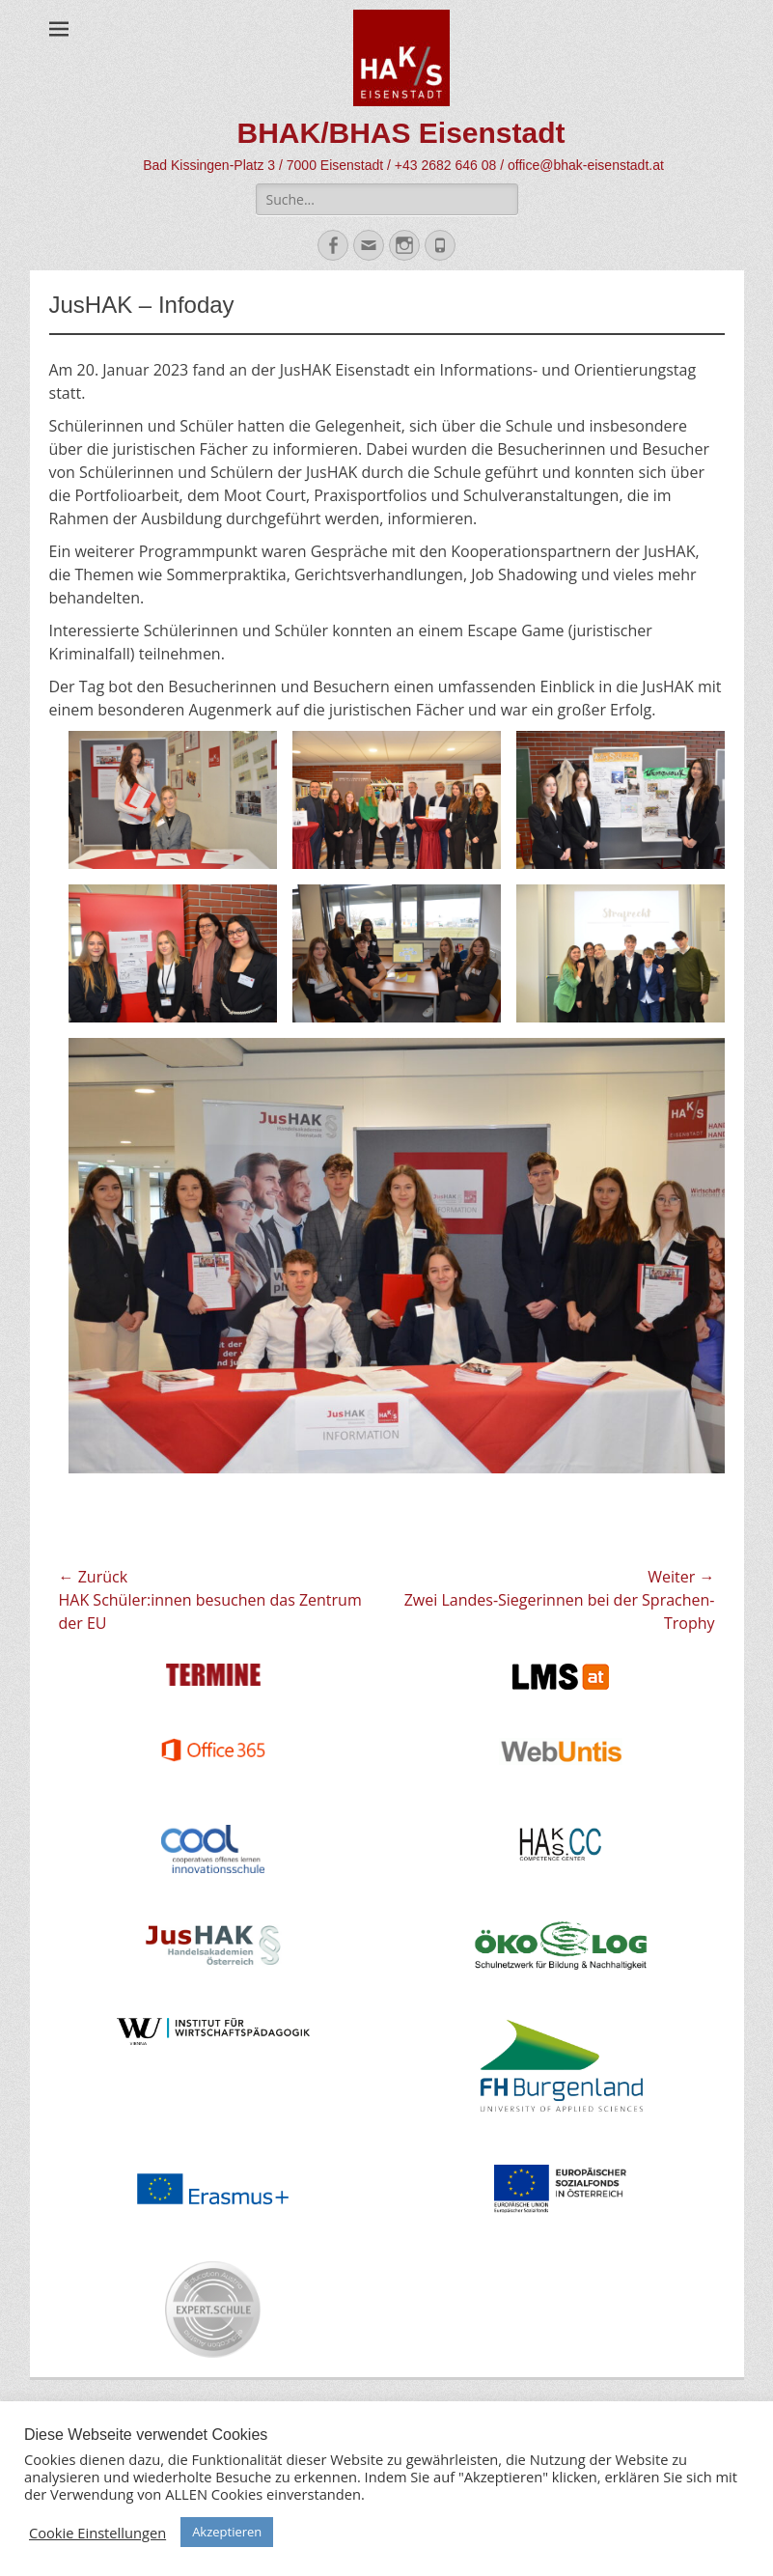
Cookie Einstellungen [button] (97, 2532)
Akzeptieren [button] (227, 2531)
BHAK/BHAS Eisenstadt (400, 133)
